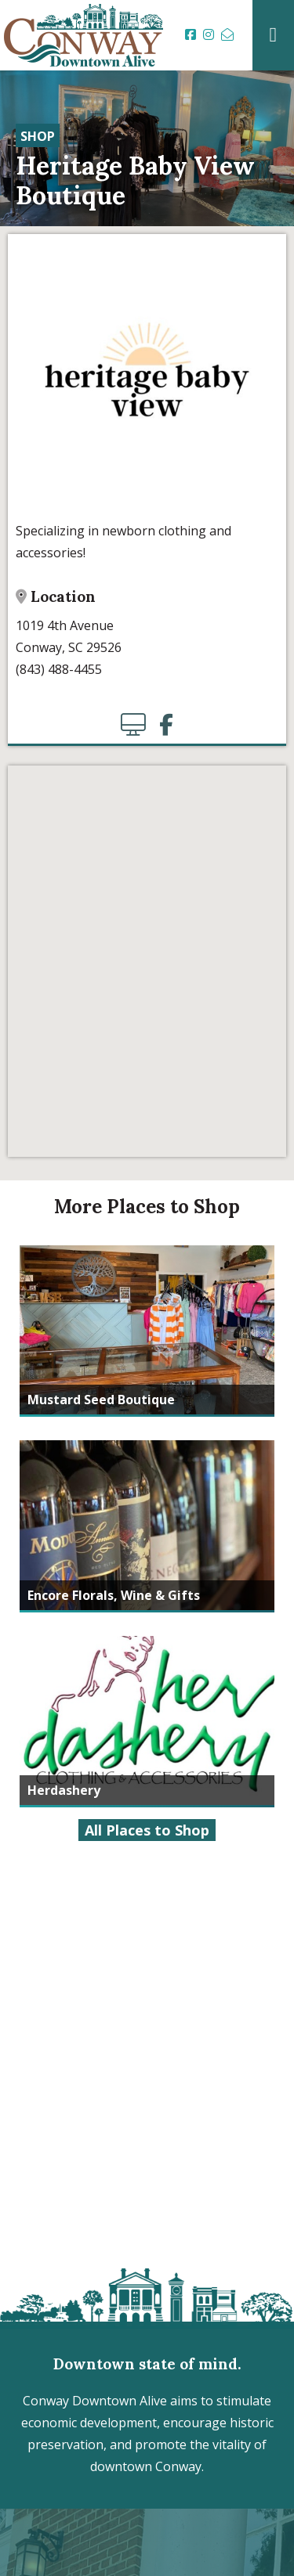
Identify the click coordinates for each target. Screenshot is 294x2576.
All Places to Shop (147, 1830)
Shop (37, 136)
